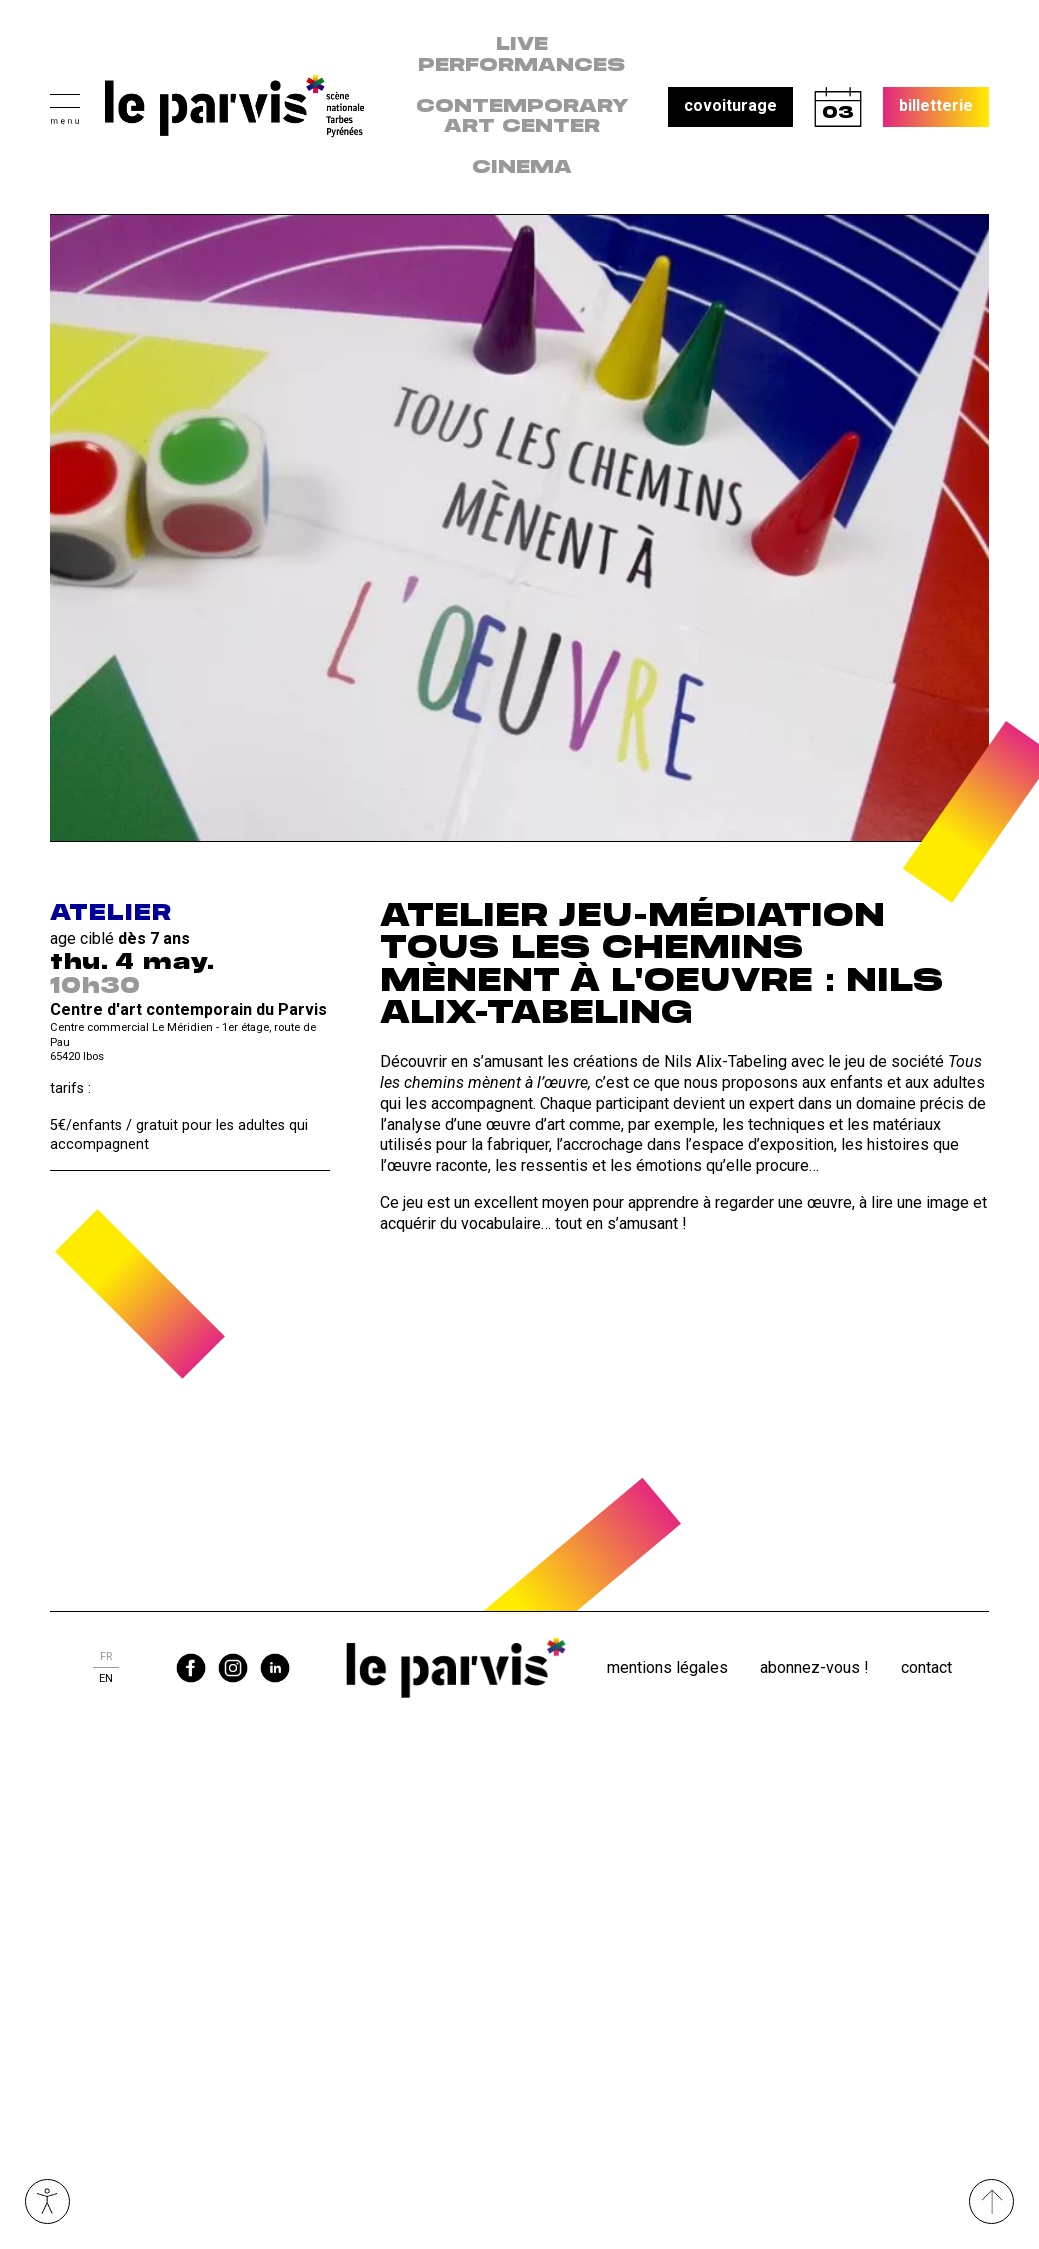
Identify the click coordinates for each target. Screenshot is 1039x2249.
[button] (65, 106)
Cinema (522, 168)
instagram (233, 1668)
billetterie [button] (936, 105)
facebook (191, 1668)
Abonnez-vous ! (814, 1667)
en (106, 1678)
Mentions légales (667, 1667)
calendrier (838, 107)
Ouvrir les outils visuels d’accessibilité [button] (47, 2201)
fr (106, 1656)
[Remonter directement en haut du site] (991, 2201)
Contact (926, 1667)
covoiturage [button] (730, 105)
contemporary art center (522, 117)
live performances (521, 55)
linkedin (275, 1668)
